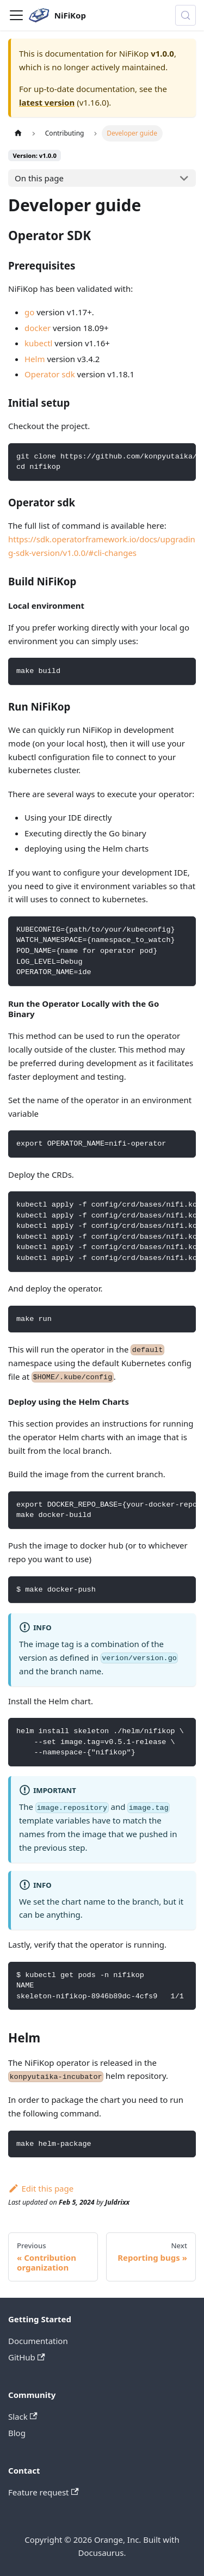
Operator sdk (49, 374)
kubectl (38, 343)
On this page (39, 178)
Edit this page (40, 2188)
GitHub (26, 2357)
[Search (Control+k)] (185, 15)
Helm (34, 358)
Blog (17, 2432)
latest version (47, 102)
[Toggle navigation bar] (16, 15)
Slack (23, 2416)
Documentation (38, 2340)
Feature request (43, 2492)
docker (37, 327)
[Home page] (18, 133)
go (29, 312)
